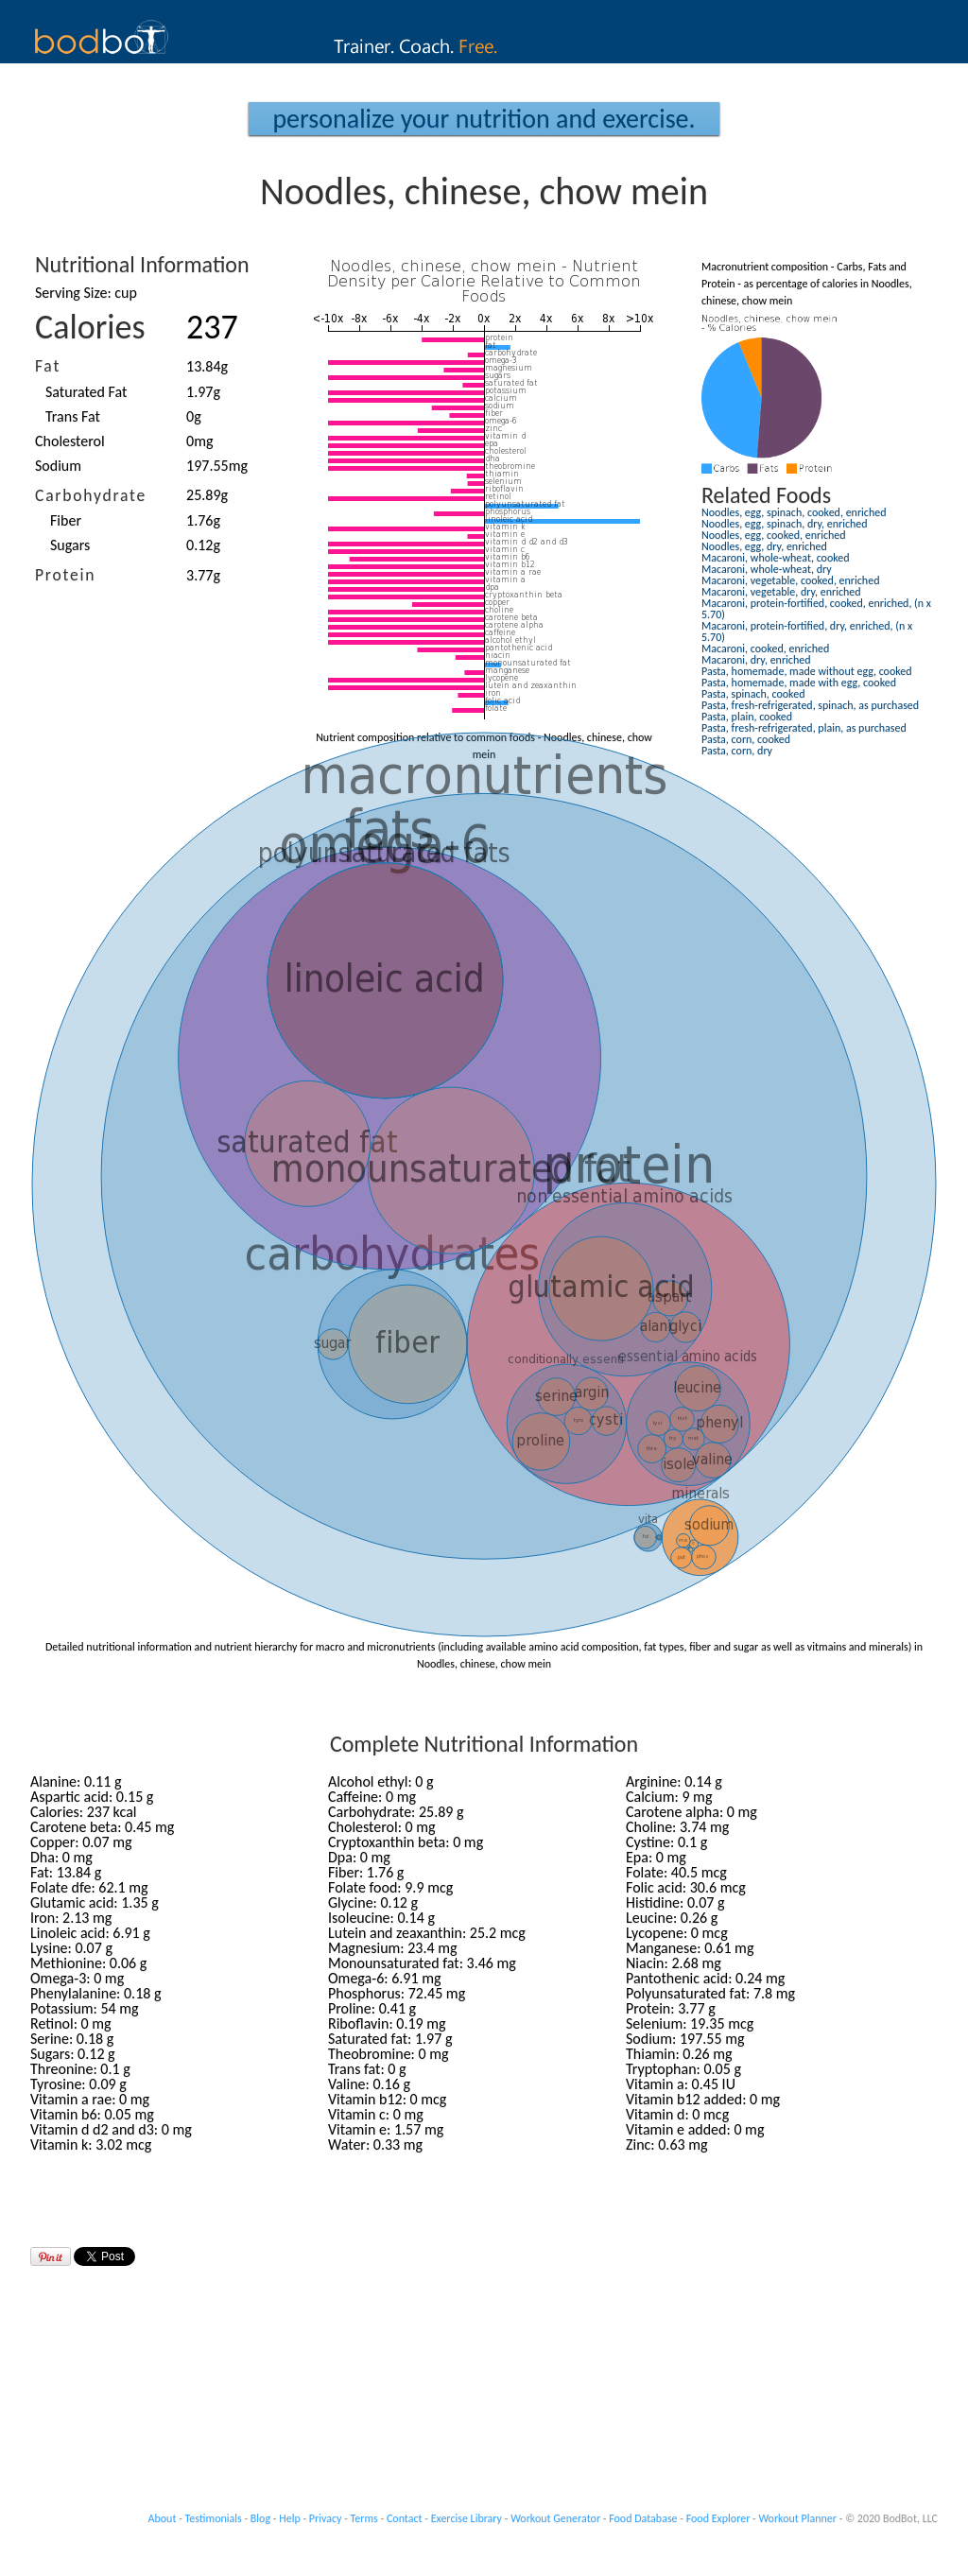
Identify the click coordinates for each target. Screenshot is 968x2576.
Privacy (325, 2518)
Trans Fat (72, 416)
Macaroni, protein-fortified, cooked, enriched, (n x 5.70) (816, 608)
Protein (65, 574)
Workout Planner (797, 2518)
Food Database (643, 2518)
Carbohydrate (91, 495)
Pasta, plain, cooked (746, 716)
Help (290, 2518)
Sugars (70, 545)
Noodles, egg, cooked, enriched (773, 535)
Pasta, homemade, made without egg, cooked (806, 671)
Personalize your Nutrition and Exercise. (483, 118)
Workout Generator (555, 2518)
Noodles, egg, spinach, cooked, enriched (794, 512)
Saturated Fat (86, 392)
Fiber (65, 520)
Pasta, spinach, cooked (752, 693)
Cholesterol (70, 441)
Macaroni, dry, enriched (756, 659)
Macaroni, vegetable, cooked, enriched (790, 580)
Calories (90, 327)
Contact (405, 2518)
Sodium (58, 466)
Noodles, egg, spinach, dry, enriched (784, 523)
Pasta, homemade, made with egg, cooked (798, 682)
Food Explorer (718, 2518)
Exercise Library (466, 2518)
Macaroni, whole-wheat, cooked (775, 557)
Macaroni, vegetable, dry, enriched (781, 591)
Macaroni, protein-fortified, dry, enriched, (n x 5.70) (806, 631)
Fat (47, 365)
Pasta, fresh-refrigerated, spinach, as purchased (810, 705)
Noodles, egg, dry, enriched (764, 546)
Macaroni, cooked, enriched (765, 648)
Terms (364, 2518)
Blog (260, 2518)
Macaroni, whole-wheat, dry (766, 569)
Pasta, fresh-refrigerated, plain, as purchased (804, 728)
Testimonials (213, 2518)
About (162, 2518)
